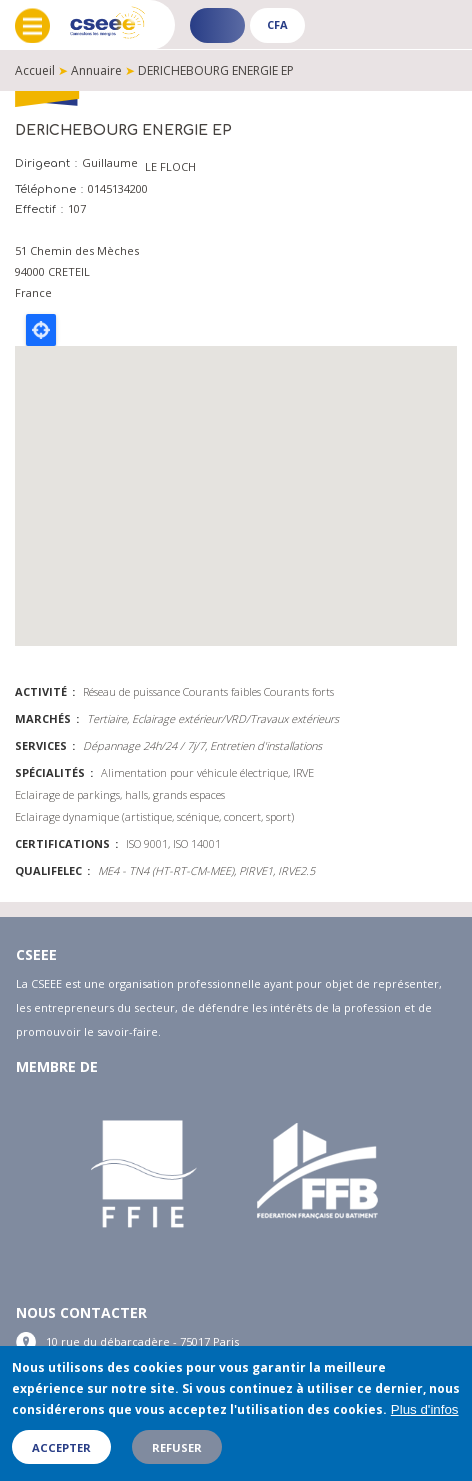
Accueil (35, 70)
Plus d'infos (425, 1409)
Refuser (177, 1447)
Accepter (61, 1447)
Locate (41, 330)
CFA (277, 24)
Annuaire (96, 70)
